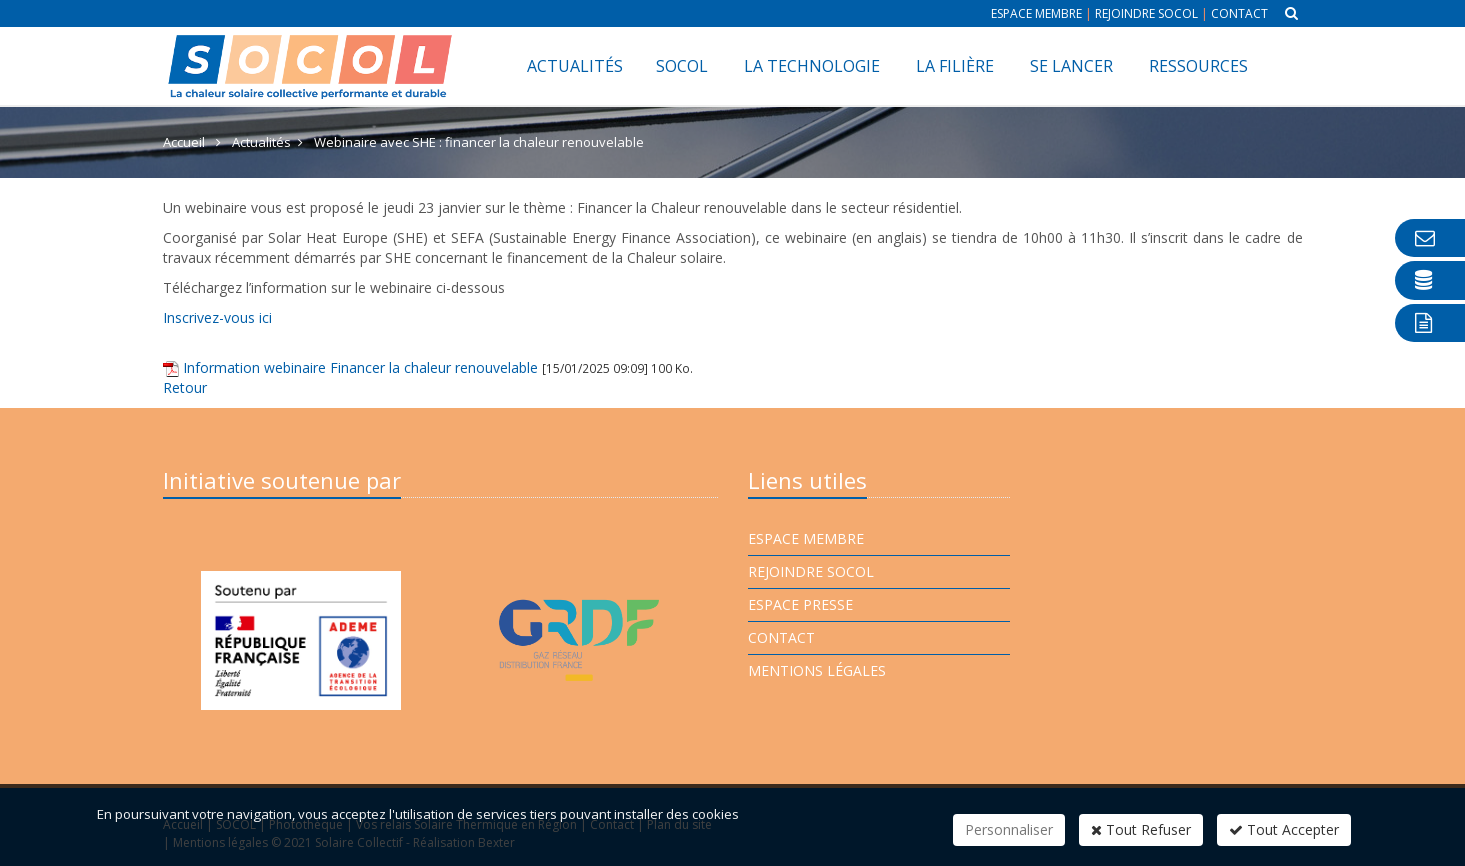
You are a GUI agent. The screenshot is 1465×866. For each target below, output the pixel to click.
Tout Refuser (1141, 829)
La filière (955, 66)
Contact (1239, 13)
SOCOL (682, 66)
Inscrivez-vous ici (217, 317)
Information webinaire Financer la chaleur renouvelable (360, 367)
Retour (185, 387)
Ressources (1198, 66)
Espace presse (800, 604)
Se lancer (1071, 66)
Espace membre (1036, 13)
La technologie (812, 66)
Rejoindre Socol (1146, 13)
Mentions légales (817, 670)
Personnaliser (1009, 829)
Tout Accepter (1284, 829)
